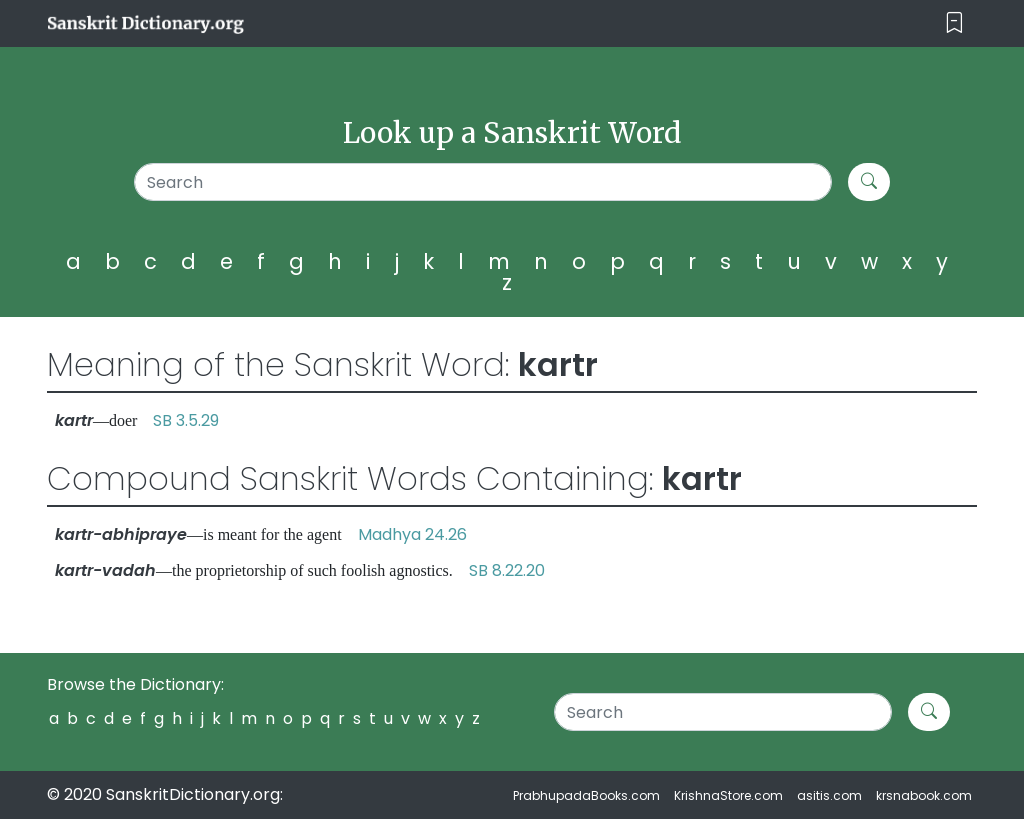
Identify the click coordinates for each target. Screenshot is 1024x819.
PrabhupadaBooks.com (586, 795)
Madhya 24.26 (412, 534)
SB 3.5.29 (186, 420)
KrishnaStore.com (728, 795)
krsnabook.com (924, 795)
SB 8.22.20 (507, 570)
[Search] (483, 182)
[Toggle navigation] (954, 23)
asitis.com (829, 795)
